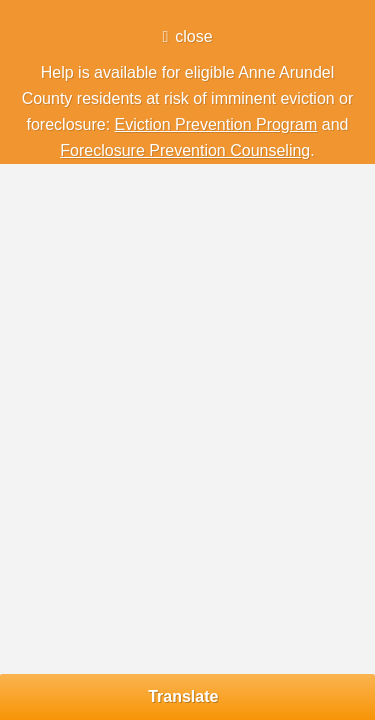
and (332, 124)
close (193, 36)
